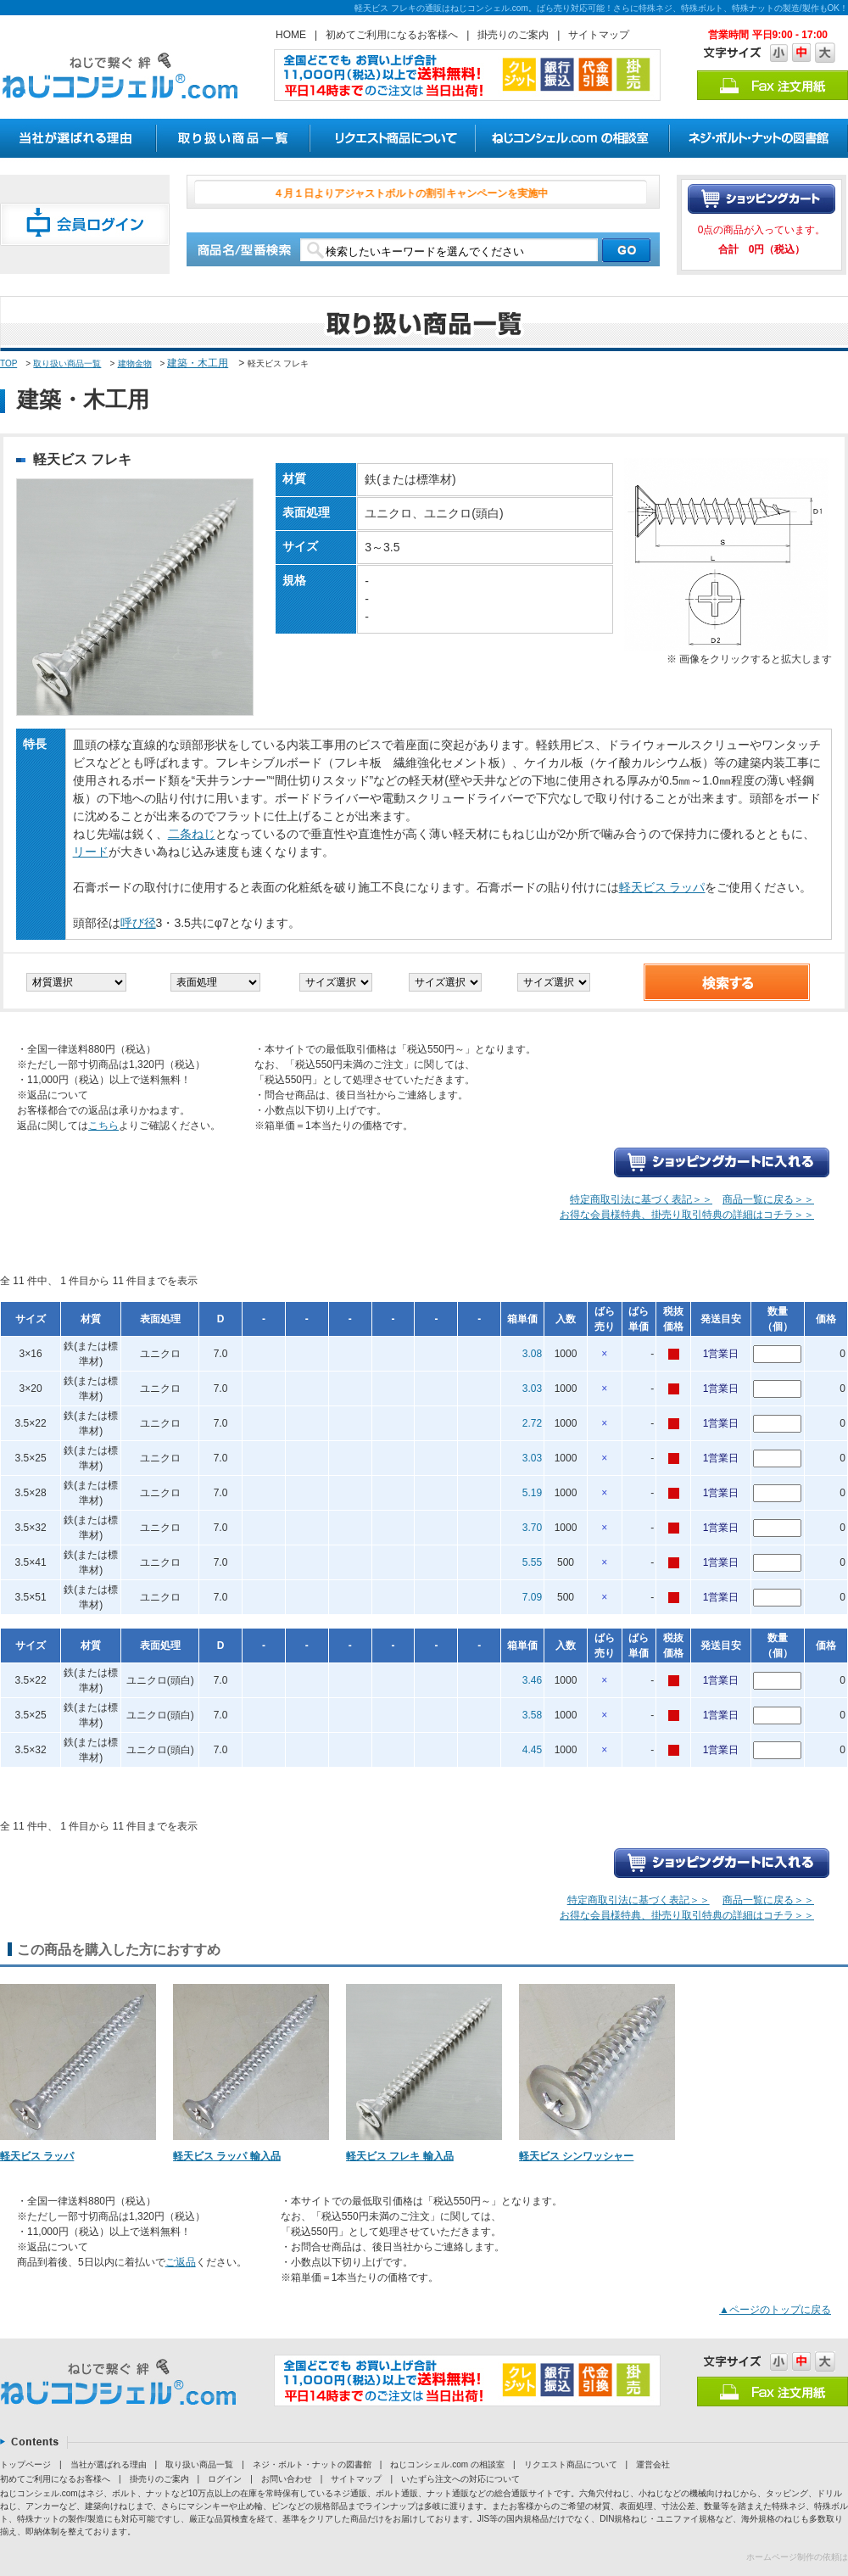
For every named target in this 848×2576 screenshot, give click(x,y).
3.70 (532, 1528)
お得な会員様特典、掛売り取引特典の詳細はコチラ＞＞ (687, 1215)
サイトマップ (598, 35)
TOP (8, 363)
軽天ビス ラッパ (662, 887)
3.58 (532, 1715)
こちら (103, 1126)
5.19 (532, 1493)
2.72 (532, 1423)
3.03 (532, 1388)
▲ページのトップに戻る (775, 2310)
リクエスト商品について (570, 2464)
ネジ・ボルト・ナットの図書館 (312, 2464)
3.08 (532, 1354)
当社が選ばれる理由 (108, 2464)
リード (91, 851)
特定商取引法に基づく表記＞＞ (641, 1199)
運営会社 (653, 2464)
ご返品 (180, 2262)
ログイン (225, 2479)
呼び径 (138, 923)
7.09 (532, 1597)
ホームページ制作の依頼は (797, 2557)
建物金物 (135, 363)
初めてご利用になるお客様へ (392, 35)
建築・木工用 (197, 363)
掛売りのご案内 (513, 35)
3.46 (532, 1680)
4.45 (532, 1750)
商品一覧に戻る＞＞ (768, 1199)
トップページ (25, 2464)
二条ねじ (191, 834)
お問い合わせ (286, 2479)
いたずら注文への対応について (460, 2479)
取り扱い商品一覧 (67, 363)
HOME (291, 35)
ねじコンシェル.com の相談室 (447, 2464)
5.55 (532, 1562)
